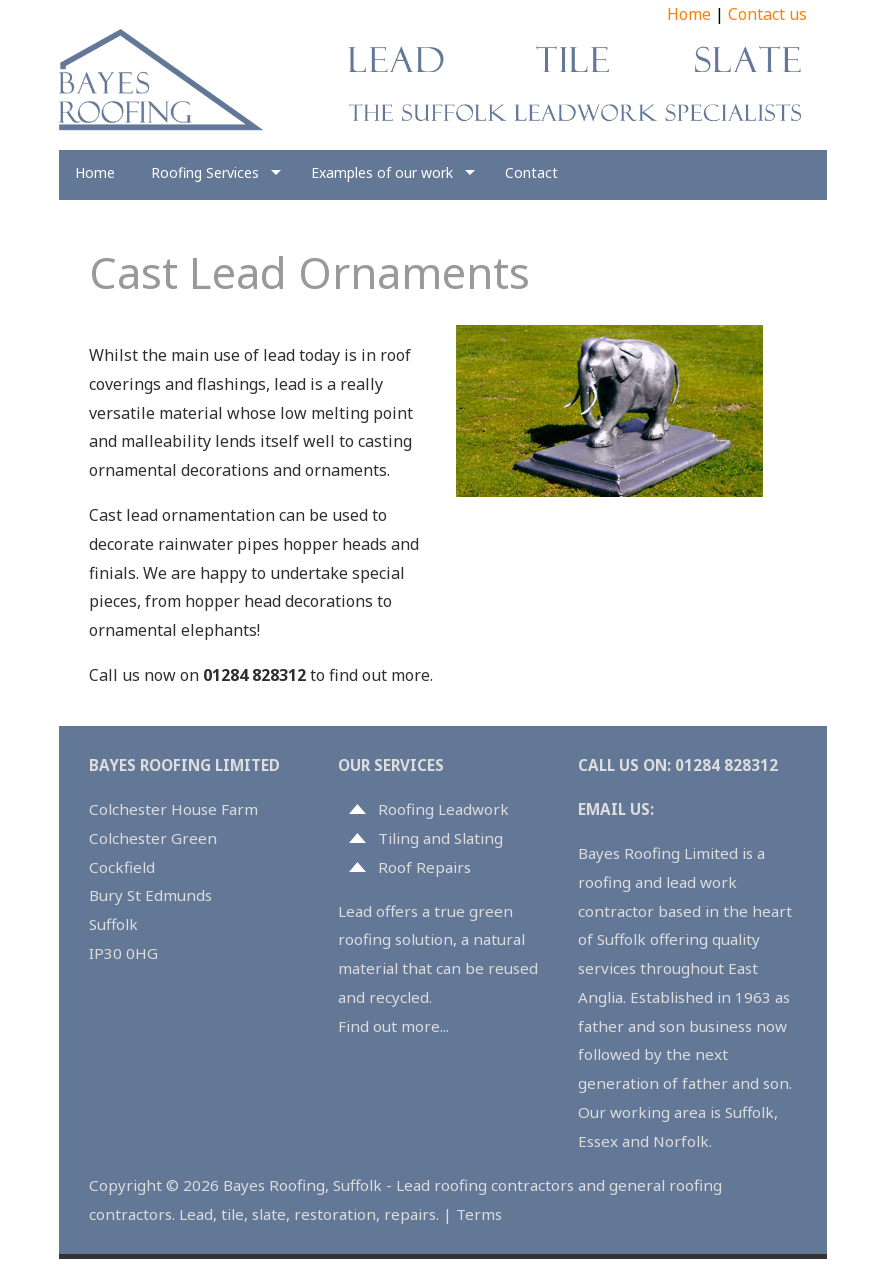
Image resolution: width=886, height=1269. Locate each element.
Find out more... (393, 1026)
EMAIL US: (616, 809)
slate (269, 1214)
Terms (479, 1214)
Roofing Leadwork (443, 809)
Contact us (767, 14)
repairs (410, 1214)
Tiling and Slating (440, 838)
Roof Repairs (424, 867)
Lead (196, 1214)
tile (232, 1214)
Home (689, 14)
